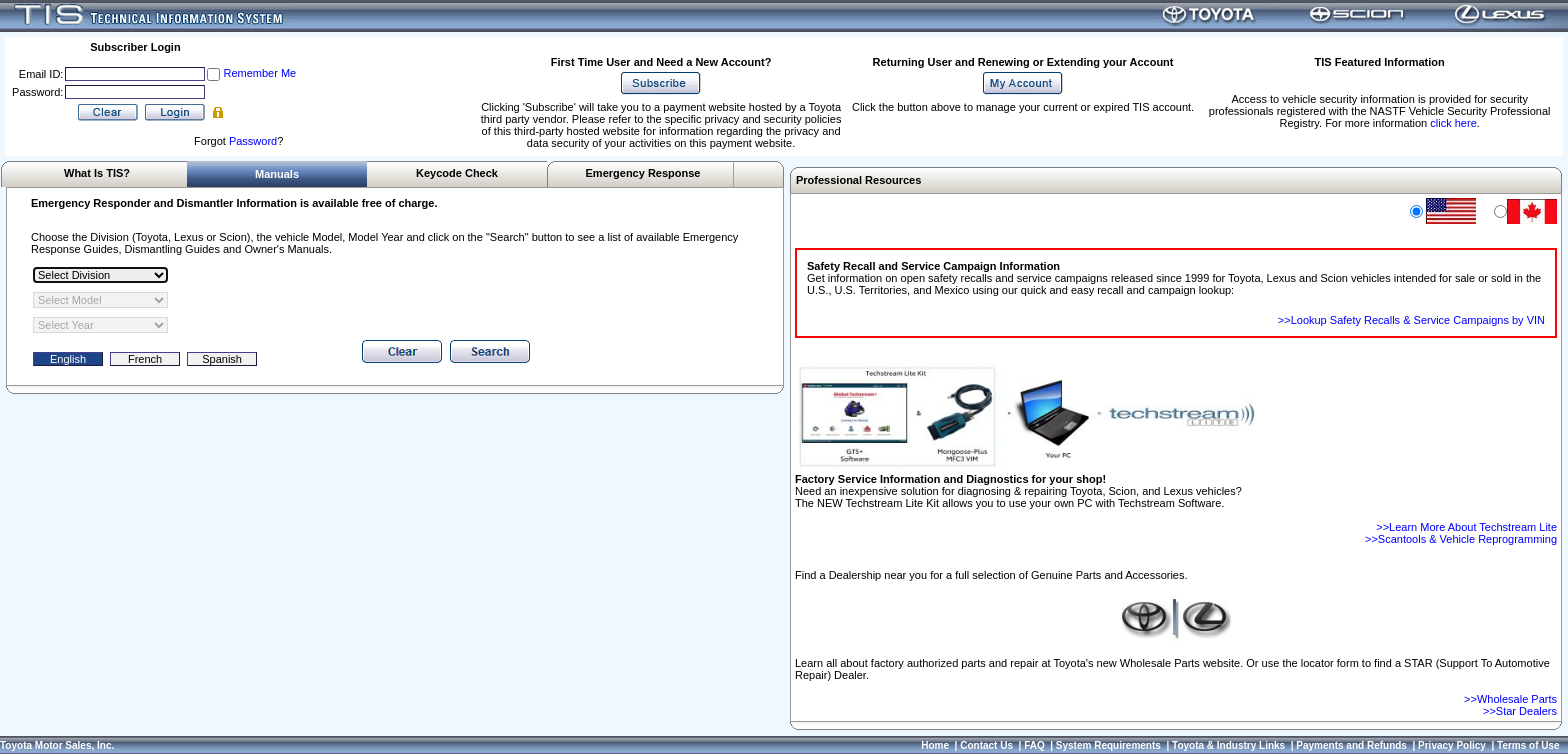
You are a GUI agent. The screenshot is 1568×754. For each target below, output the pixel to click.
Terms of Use (1528, 745)
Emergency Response (643, 173)
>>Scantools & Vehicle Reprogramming (1461, 539)
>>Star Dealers (1520, 711)
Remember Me (259, 73)
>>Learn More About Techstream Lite (1466, 527)
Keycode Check (457, 173)
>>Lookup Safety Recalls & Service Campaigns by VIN (1411, 320)
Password (253, 141)
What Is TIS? (97, 173)
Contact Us (986, 745)
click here (1453, 123)
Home (935, 745)
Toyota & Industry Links (1228, 745)
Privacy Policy (1452, 745)
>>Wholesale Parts (1510, 699)
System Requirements (1108, 745)
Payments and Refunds (1351, 745)
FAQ (1034, 745)
